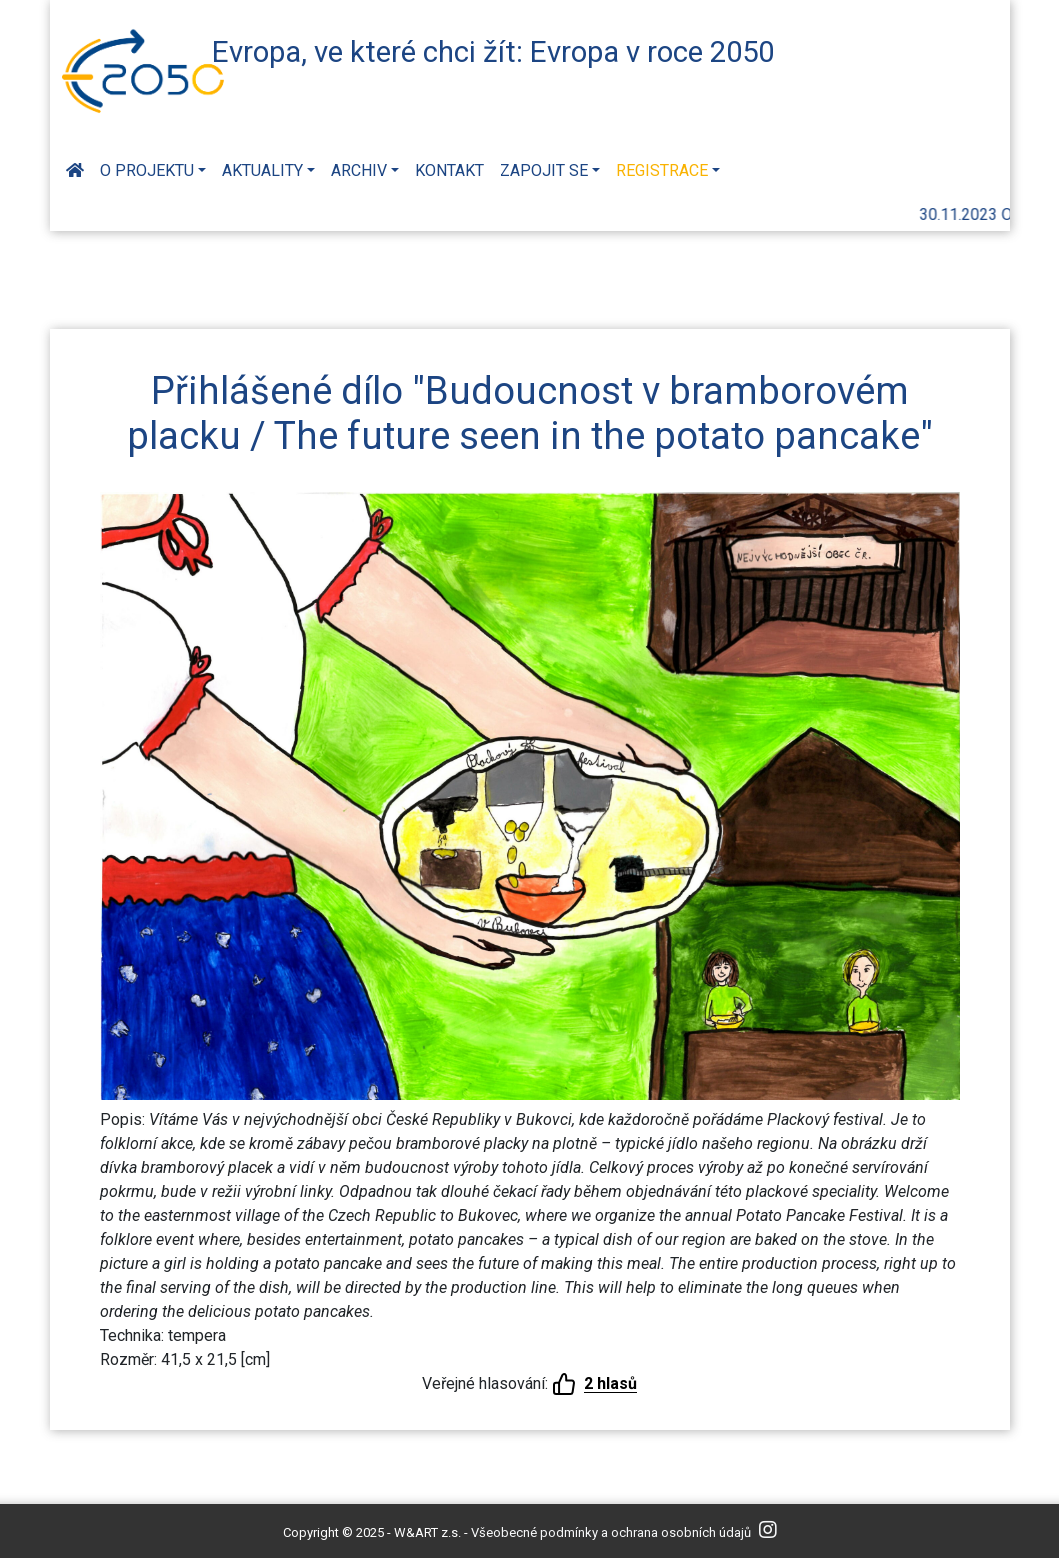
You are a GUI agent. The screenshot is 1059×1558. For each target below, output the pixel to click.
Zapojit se (544, 170)
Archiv (359, 170)
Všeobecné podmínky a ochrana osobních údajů (611, 1532)
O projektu (147, 170)
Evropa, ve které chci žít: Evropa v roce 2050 (493, 52)
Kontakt (449, 170)
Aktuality (262, 170)
